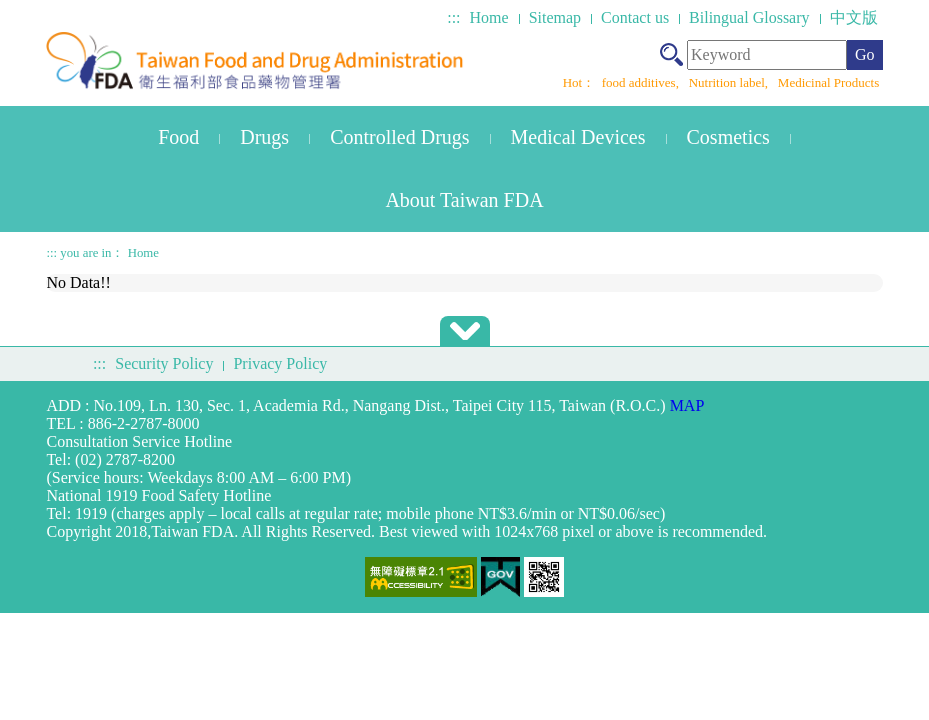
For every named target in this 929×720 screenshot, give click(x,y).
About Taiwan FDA (464, 200)
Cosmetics (728, 137)
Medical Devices (578, 137)
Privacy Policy (280, 363)
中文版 (854, 17)
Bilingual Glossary (749, 17)
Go (865, 54)
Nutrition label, (730, 82)
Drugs (264, 137)
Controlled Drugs (399, 137)
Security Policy (164, 363)
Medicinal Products (828, 82)
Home (489, 17)
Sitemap (555, 17)
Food (178, 137)
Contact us (635, 17)
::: (453, 17)
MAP (687, 405)
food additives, (642, 82)
